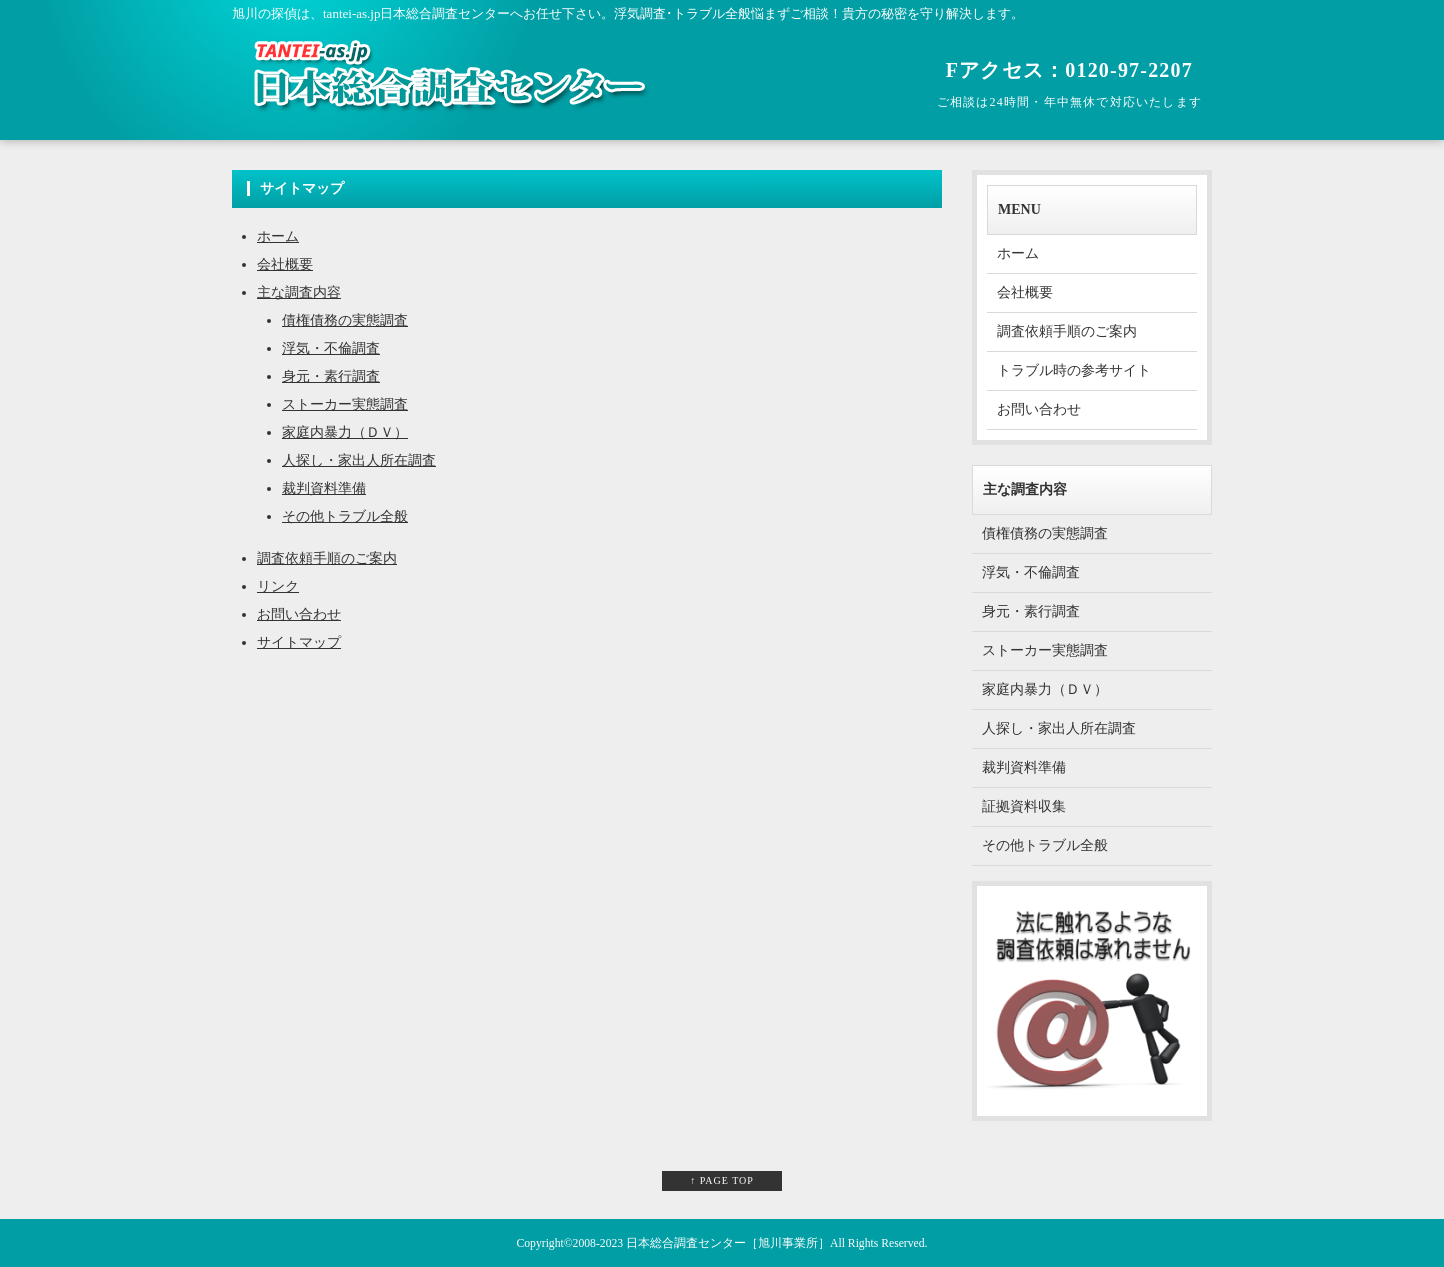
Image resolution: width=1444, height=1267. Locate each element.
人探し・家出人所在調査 (359, 460)
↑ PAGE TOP (722, 1180)
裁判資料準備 (324, 488)
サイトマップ (299, 642)
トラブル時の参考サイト (1074, 370)
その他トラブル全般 (345, 516)
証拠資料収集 (1024, 806)
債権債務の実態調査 (345, 320)
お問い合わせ (299, 614)
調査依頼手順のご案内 (327, 558)
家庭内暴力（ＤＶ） (345, 432)
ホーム (278, 236)
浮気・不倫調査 (331, 348)
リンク (278, 586)
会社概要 (285, 264)
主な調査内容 (299, 292)
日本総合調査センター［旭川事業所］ (728, 1243)
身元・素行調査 (331, 376)
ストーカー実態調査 (345, 404)
